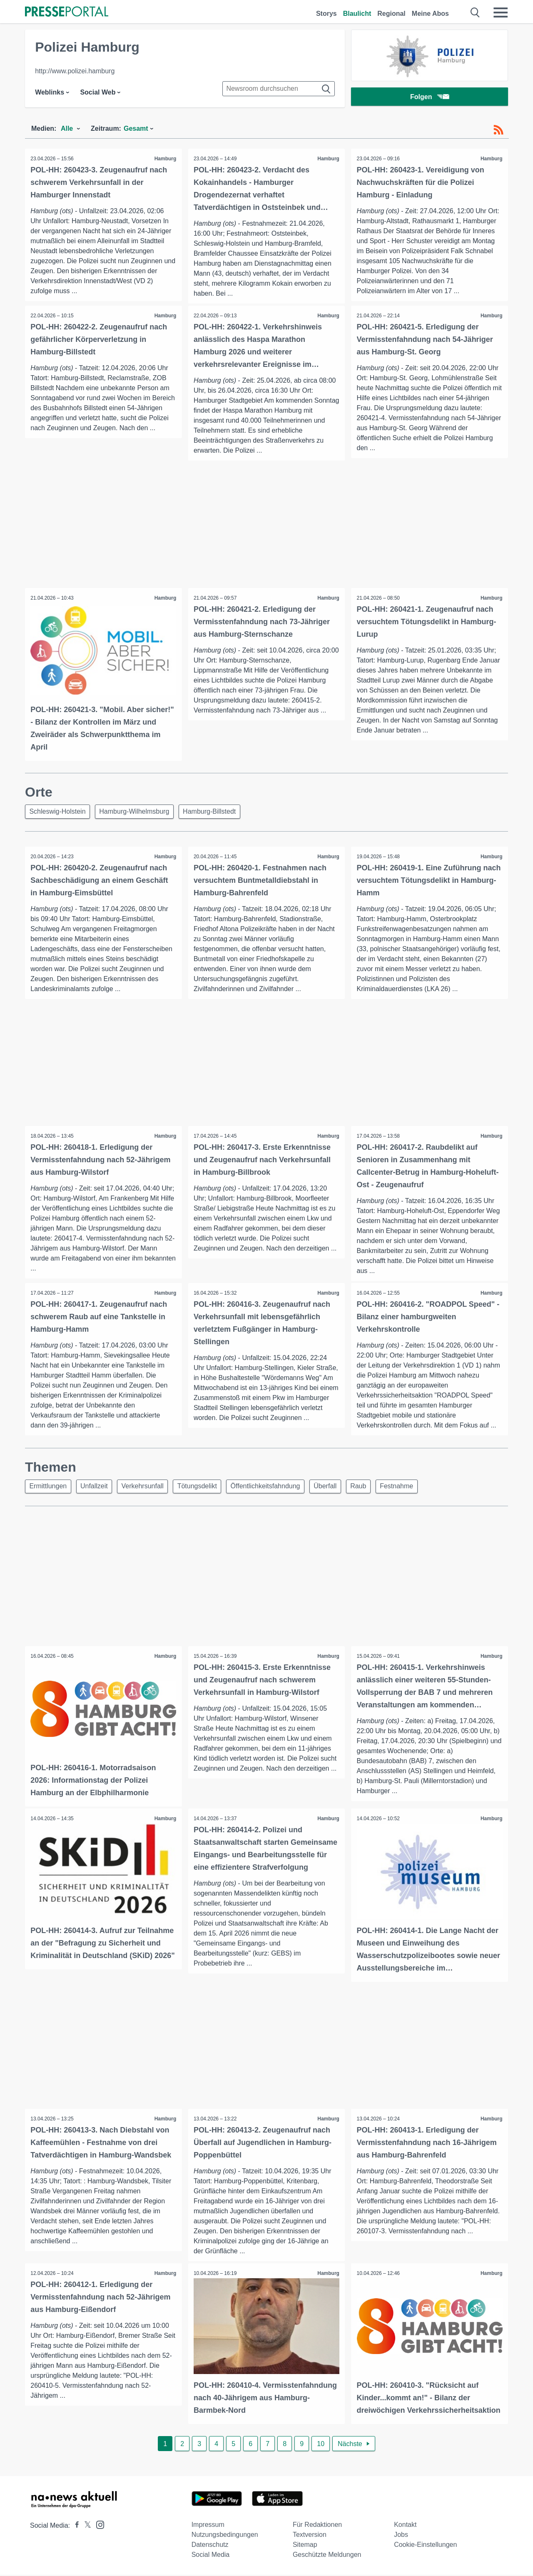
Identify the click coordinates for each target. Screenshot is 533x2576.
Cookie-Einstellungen (425, 2545)
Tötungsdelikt (204, 1488)
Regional (391, 13)
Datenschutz (210, 2545)
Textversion (309, 2535)
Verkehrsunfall (148, 1488)
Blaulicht (357, 13)
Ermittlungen (49, 1488)
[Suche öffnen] (475, 12)
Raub (372, 1488)
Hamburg (165, 159)
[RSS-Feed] (498, 129)
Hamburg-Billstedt (214, 811)
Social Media (211, 2555)
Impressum (208, 2525)
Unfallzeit (97, 1488)
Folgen (429, 97)
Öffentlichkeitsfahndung (275, 1488)
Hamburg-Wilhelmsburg (137, 811)
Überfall (337, 1488)
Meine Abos (430, 13)
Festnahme (413, 1488)
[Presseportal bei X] (85, 2526)
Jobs (401, 2535)
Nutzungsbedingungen (225, 2535)
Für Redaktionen (317, 2525)
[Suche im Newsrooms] (278, 88)
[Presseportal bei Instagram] (97, 2525)
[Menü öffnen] (500, 12)
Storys (326, 13)
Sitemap (305, 2545)
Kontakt (405, 2525)
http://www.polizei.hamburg (75, 71)
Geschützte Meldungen (327, 2555)
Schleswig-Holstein (58, 811)
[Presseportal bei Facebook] (74, 2526)
